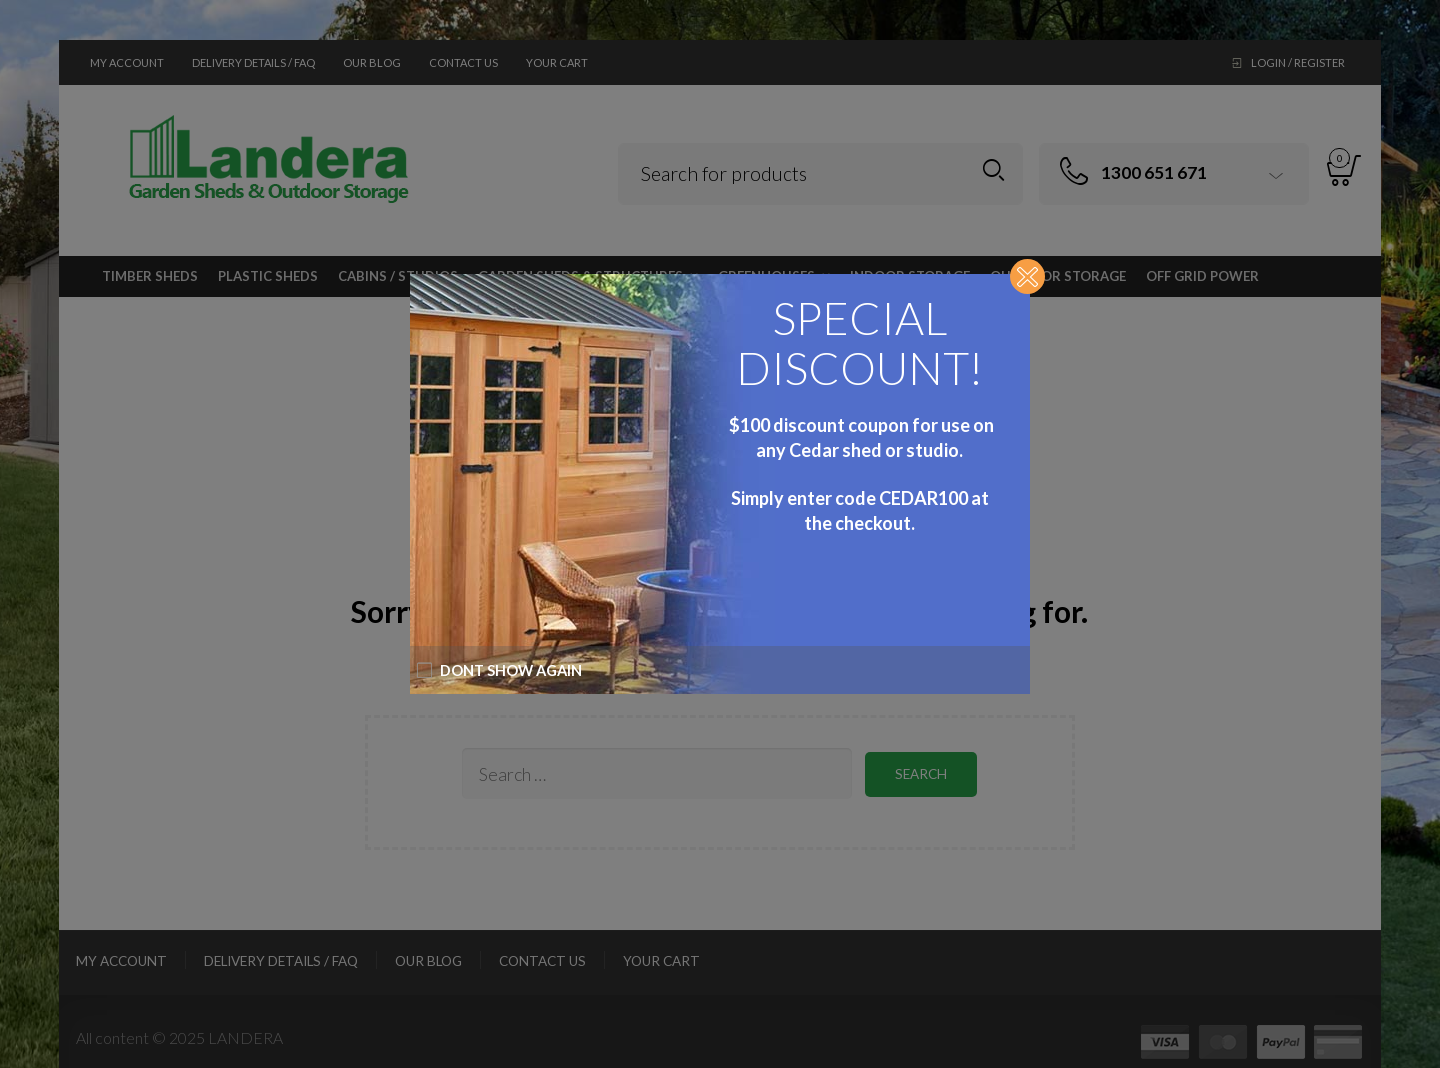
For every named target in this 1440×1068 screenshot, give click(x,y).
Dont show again (499, 670)
